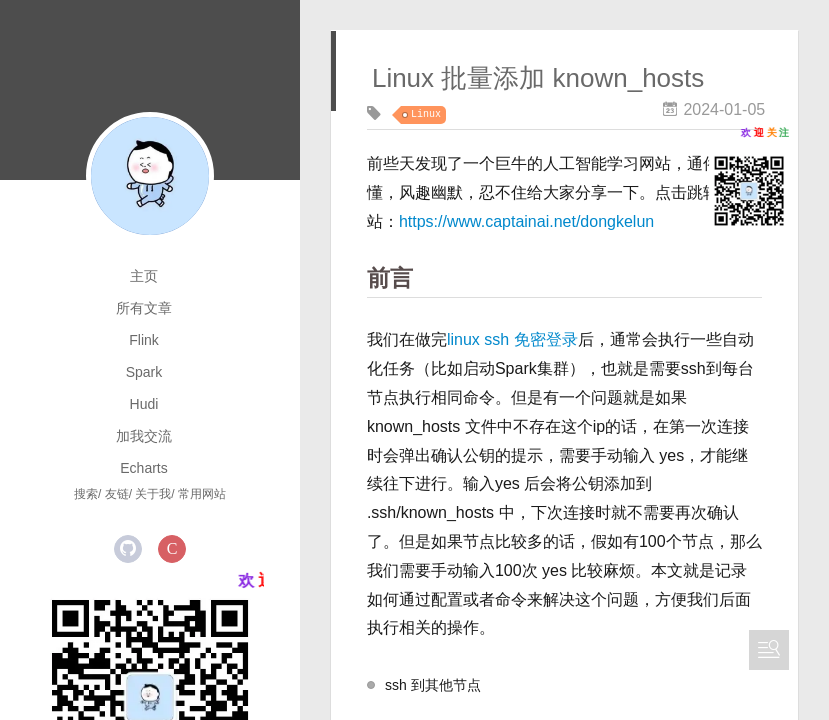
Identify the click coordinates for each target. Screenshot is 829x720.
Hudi (144, 404)
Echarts (143, 468)
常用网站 (202, 494)
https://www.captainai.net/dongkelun (526, 221)
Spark (144, 372)
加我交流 (144, 436)
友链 (117, 494)
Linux (426, 114)
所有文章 (144, 308)
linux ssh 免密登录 (512, 339)
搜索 (86, 494)
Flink (144, 340)
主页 (144, 276)
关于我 (153, 494)
